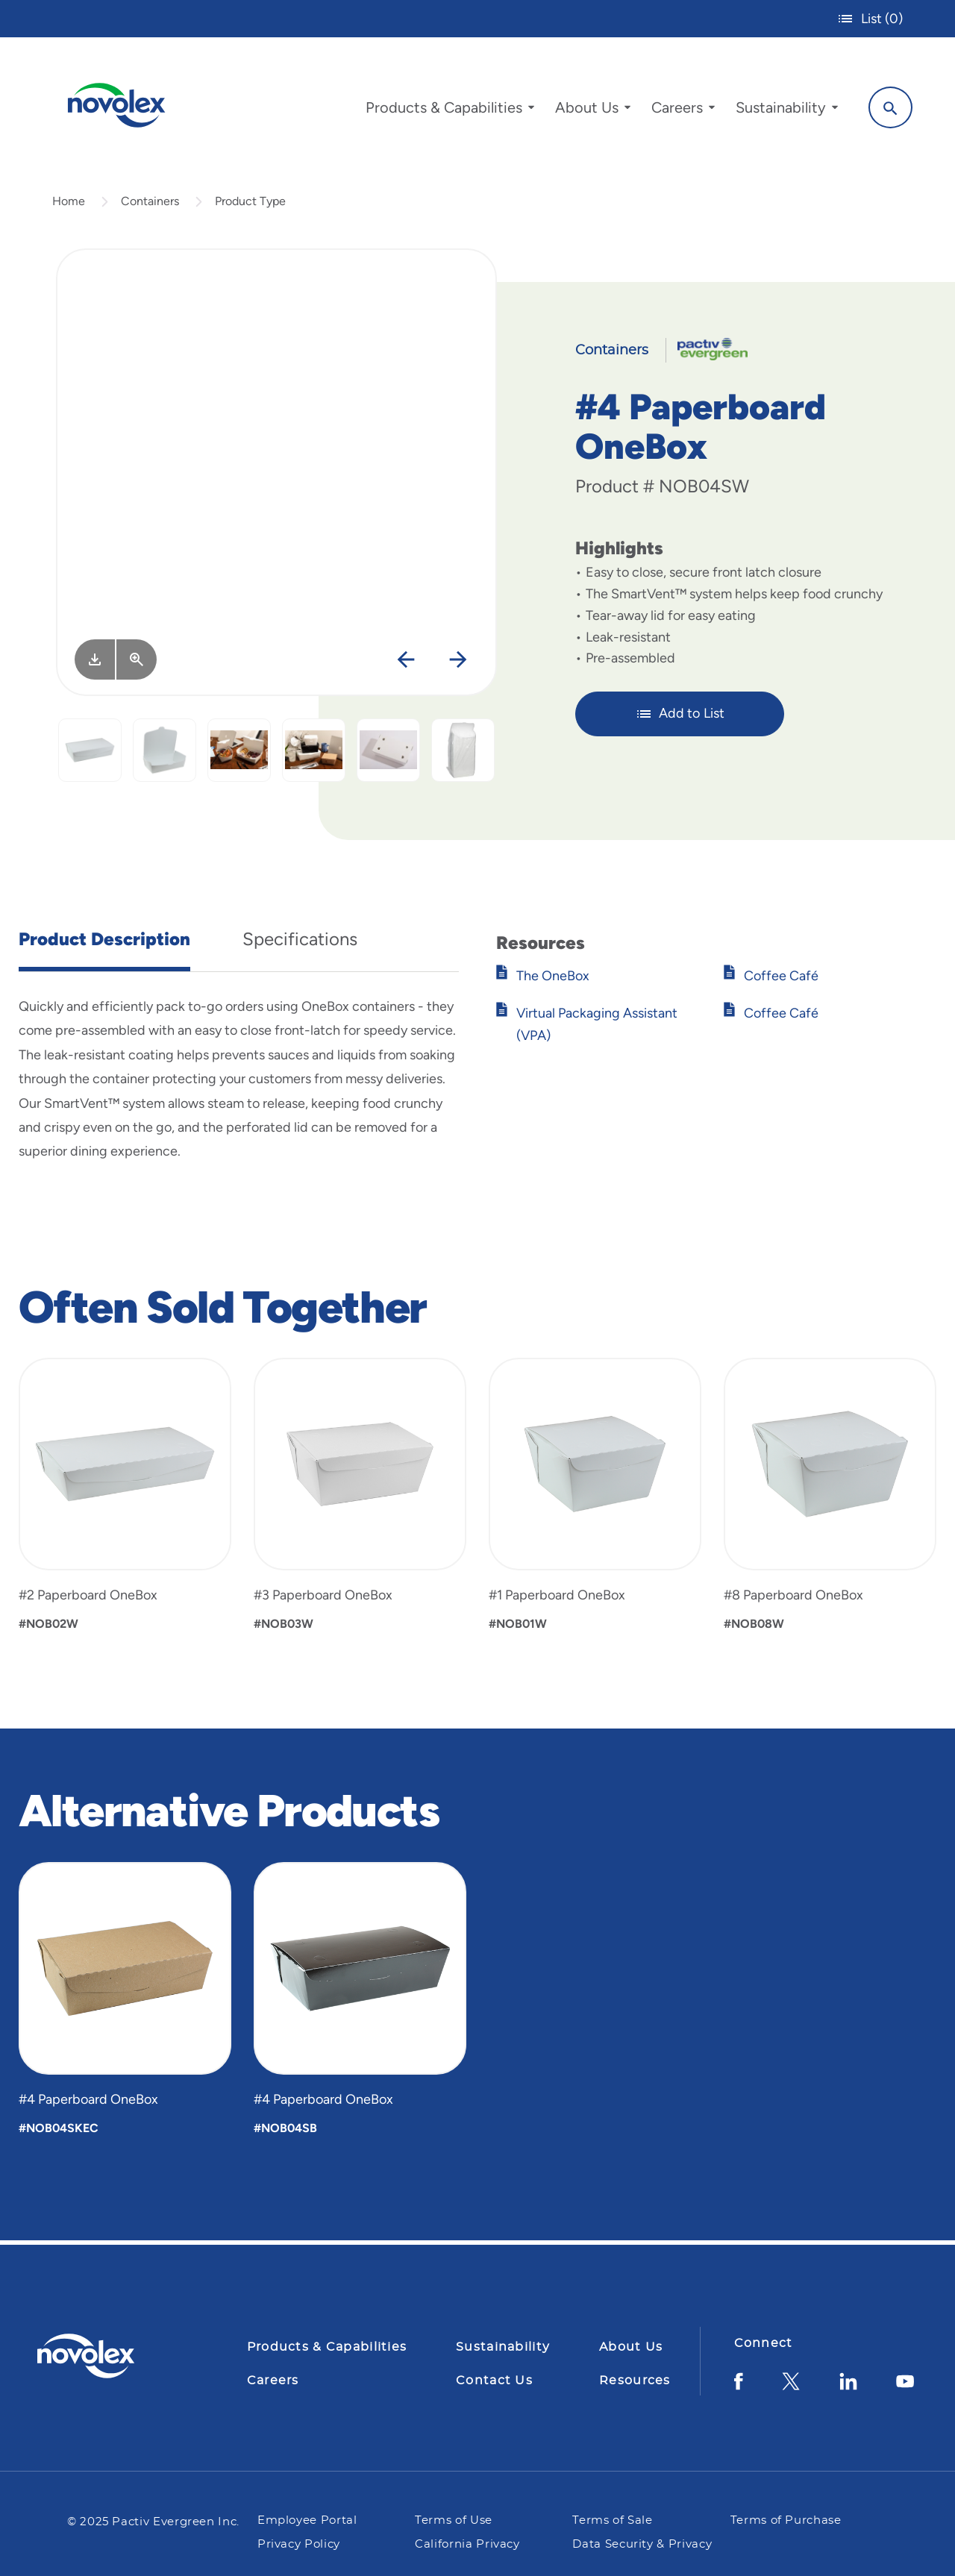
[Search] (888, 107)
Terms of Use (455, 2520)
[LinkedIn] (848, 2386)
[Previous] (405, 663)
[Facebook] (738, 2386)
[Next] (457, 663)
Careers (273, 2381)
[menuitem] (447, 110)
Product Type (250, 204)
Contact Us (494, 2381)
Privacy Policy (298, 2544)
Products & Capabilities (327, 2347)
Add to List (680, 717)
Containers (150, 204)
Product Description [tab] (104, 942)
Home (68, 204)
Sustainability (503, 2347)
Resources (635, 2381)
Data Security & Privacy (642, 2544)
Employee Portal (307, 2520)
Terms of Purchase (786, 2520)
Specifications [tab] (299, 942)
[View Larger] (136, 662)
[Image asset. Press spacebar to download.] (95, 662)
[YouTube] (905, 2386)
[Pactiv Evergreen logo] (115, 2356)
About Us (631, 2347)
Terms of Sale (612, 2520)
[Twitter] (791, 2386)
